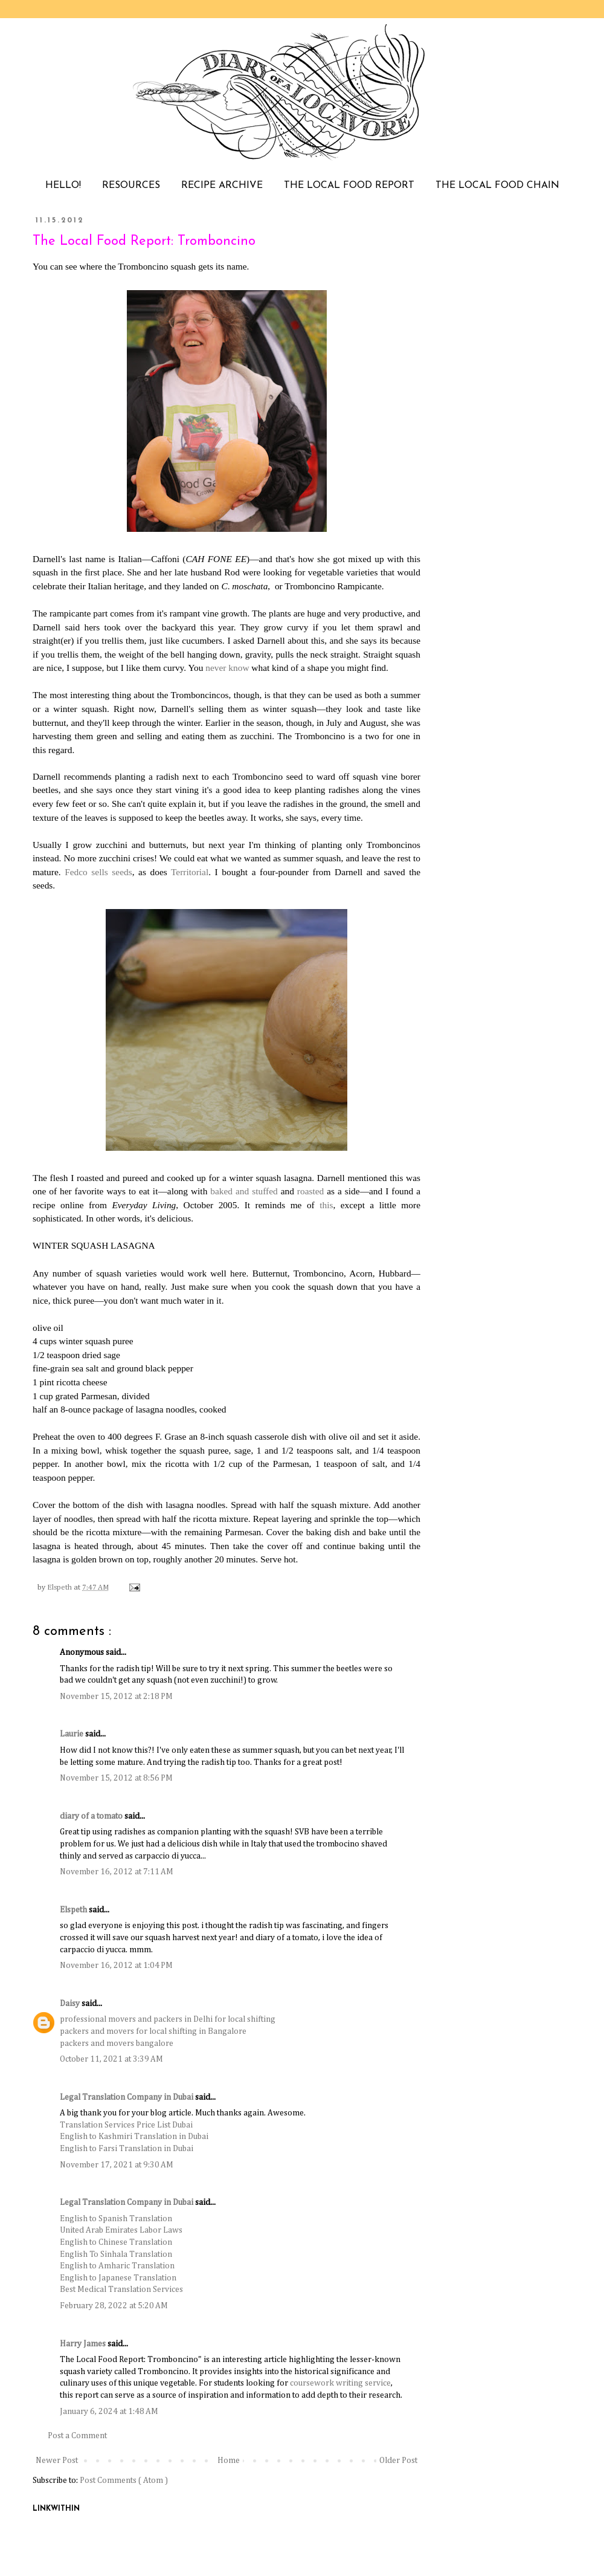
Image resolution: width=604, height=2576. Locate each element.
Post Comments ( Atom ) (124, 2480)
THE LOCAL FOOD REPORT (349, 185)
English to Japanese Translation (118, 2278)
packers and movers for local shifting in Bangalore (153, 2031)
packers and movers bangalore (116, 2043)
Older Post (398, 2460)
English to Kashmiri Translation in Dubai (134, 2136)
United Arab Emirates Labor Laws (121, 2230)
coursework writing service (340, 2383)
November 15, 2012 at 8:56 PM (116, 1778)
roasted (310, 1191)
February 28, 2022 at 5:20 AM (114, 2306)
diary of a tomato (92, 1816)
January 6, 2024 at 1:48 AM (109, 2411)
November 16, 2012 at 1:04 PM (116, 1965)
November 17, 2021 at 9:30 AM (116, 2165)
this (326, 1205)
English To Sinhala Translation (116, 2254)
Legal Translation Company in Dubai (127, 2097)
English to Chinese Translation (116, 2242)
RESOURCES (131, 185)
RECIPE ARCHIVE (222, 185)
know (238, 667)
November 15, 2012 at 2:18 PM (116, 1696)
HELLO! (63, 185)
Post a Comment (77, 2436)
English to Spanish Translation (116, 2219)
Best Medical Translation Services (121, 2289)
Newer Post (57, 2460)
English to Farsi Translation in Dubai (126, 2148)
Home (228, 2460)
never (215, 667)
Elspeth (74, 1910)
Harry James (84, 2344)
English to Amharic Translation (117, 2266)
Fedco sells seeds (98, 872)
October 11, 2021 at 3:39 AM (111, 2059)
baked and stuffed (243, 1191)
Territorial (189, 872)
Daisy (71, 2003)
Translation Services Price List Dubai (126, 2125)
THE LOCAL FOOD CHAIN (497, 185)
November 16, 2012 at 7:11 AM (116, 1872)
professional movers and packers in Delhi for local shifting (167, 2019)
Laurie (72, 1734)
